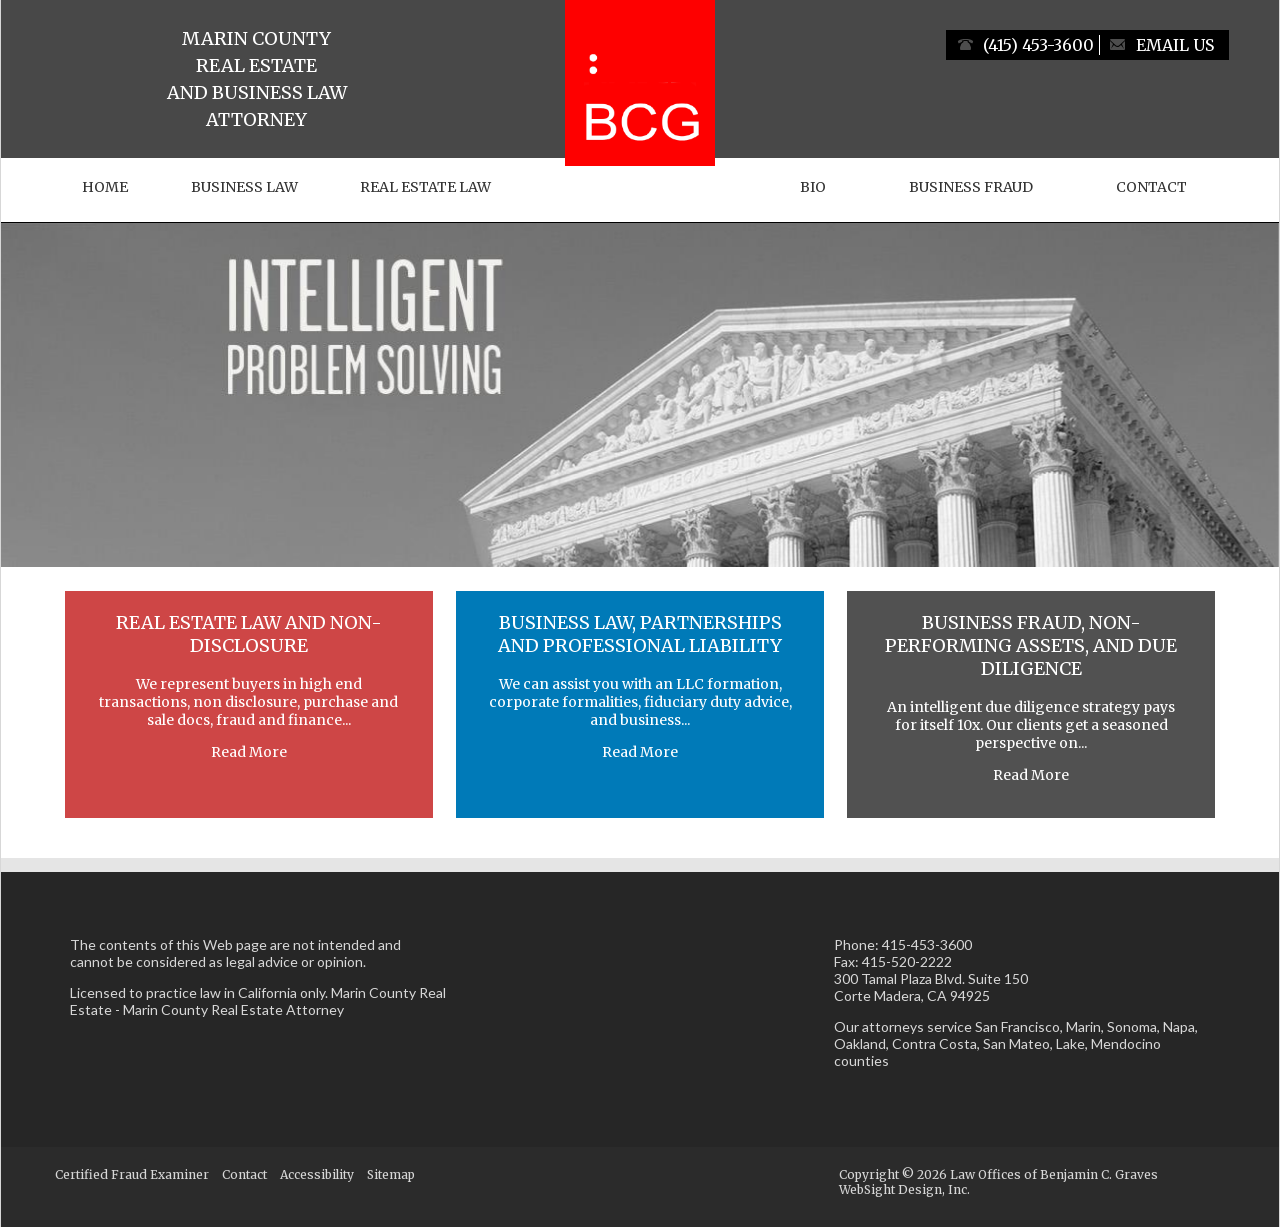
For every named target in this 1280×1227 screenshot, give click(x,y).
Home (105, 187)
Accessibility (317, 1174)
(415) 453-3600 (1038, 45)
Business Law (244, 187)
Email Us (1175, 45)
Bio (813, 187)
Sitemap (391, 1174)
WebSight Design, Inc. (904, 1189)
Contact (1151, 187)
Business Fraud (971, 187)
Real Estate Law (425, 187)
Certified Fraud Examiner (132, 1174)
